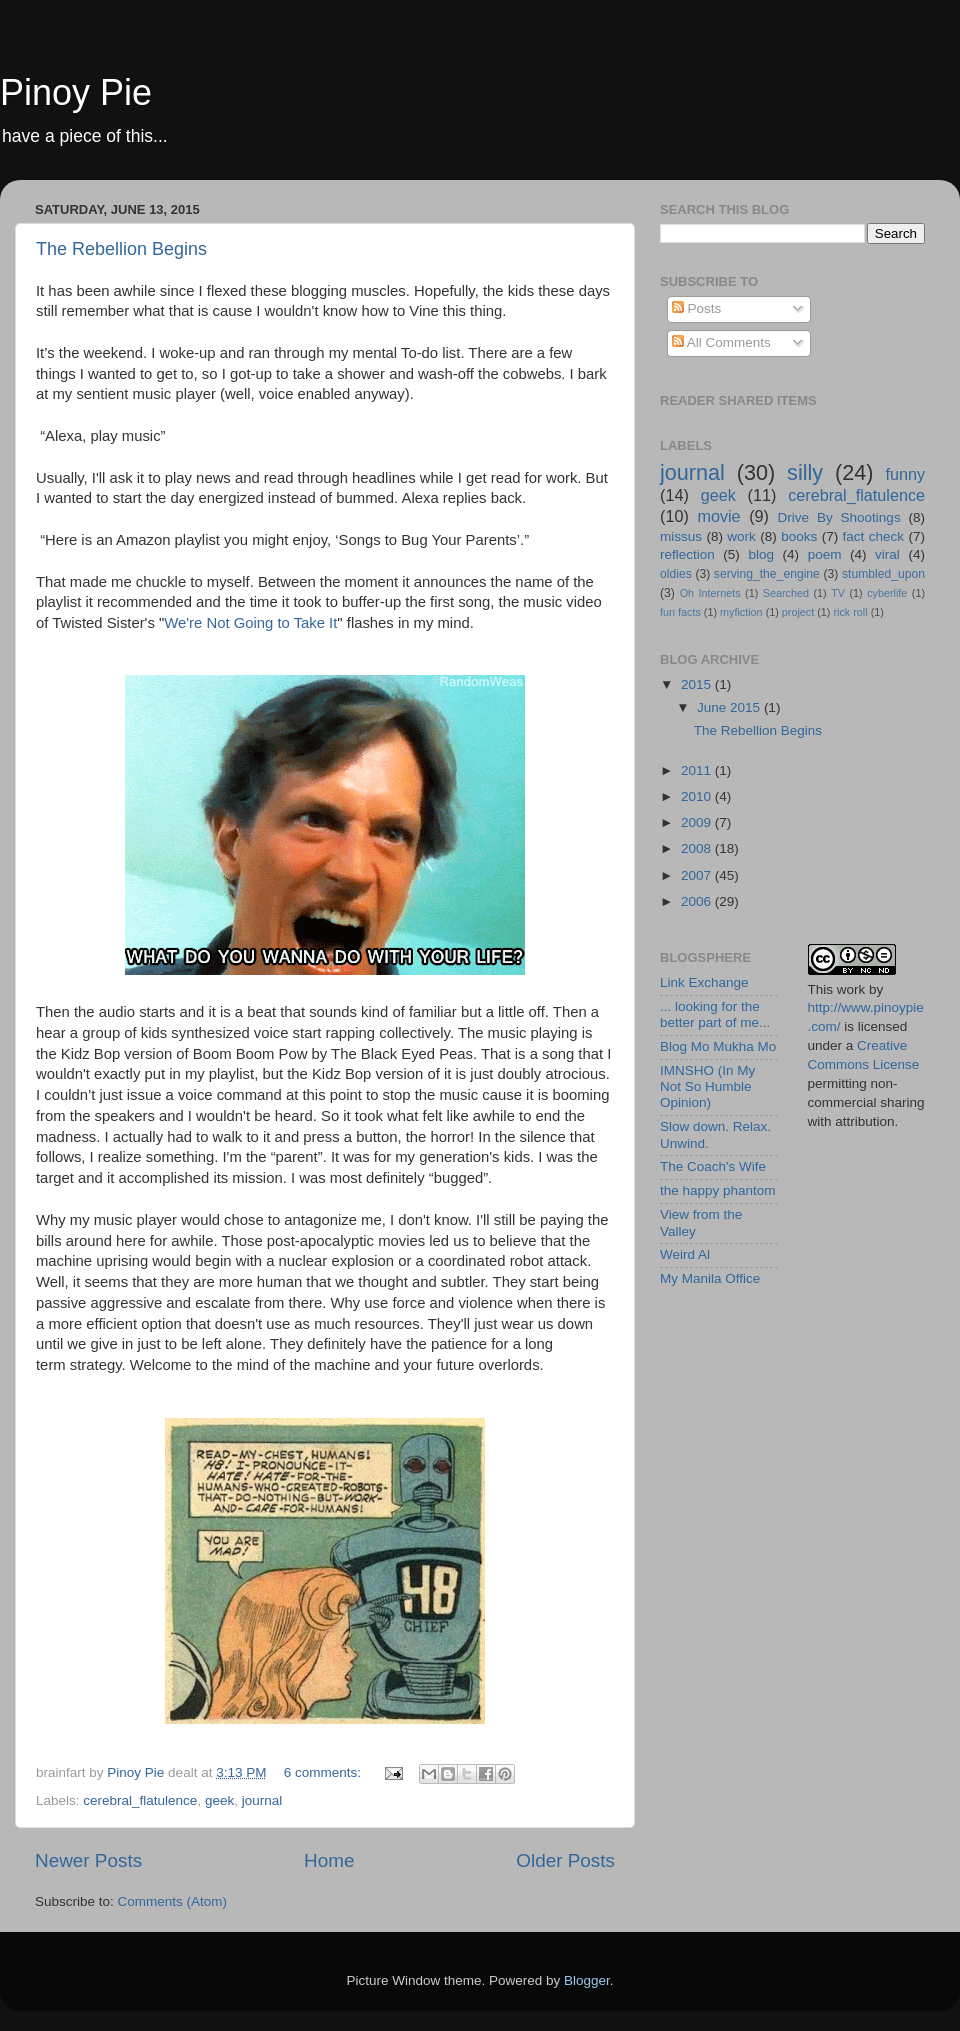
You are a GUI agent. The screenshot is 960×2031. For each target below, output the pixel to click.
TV (838, 593)
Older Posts (565, 1860)
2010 (698, 796)
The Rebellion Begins (121, 249)
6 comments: (324, 1772)
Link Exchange (704, 982)
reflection (687, 554)
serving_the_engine (767, 574)
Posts (697, 308)
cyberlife (887, 593)
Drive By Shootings (839, 517)
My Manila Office (710, 1278)
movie (718, 516)
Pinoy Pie (76, 92)
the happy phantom (718, 1190)
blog (761, 554)
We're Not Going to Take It (250, 623)
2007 (698, 875)
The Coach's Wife (713, 1166)
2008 (698, 848)
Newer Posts (88, 1860)
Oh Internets (710, 593)
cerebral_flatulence (140, 1800)
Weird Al (685, 1254)
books (799, 536)
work (741, 536)
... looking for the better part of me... (715, 1014)
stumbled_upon (883, 574)
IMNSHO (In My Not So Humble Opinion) (707, 1086)
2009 (698, 822)
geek (219, 1800)
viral (887, 554)
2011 (698, 770)
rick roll (850, 612)
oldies (676, 574)
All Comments (721, 342)
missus (681, 536)
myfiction (741, 612)
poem (825, 554)
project (798, 612)
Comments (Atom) (173, 1901)
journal (262, 1800)
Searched (786, 593)
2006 (698, 901)
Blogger (587, 1980)
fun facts (680, 612)
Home (329, 1860)
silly (805, 472)
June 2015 (730, 707)
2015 (698, 684)
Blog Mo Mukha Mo (718, 1046)
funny (905, 474)
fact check (873, 536)
